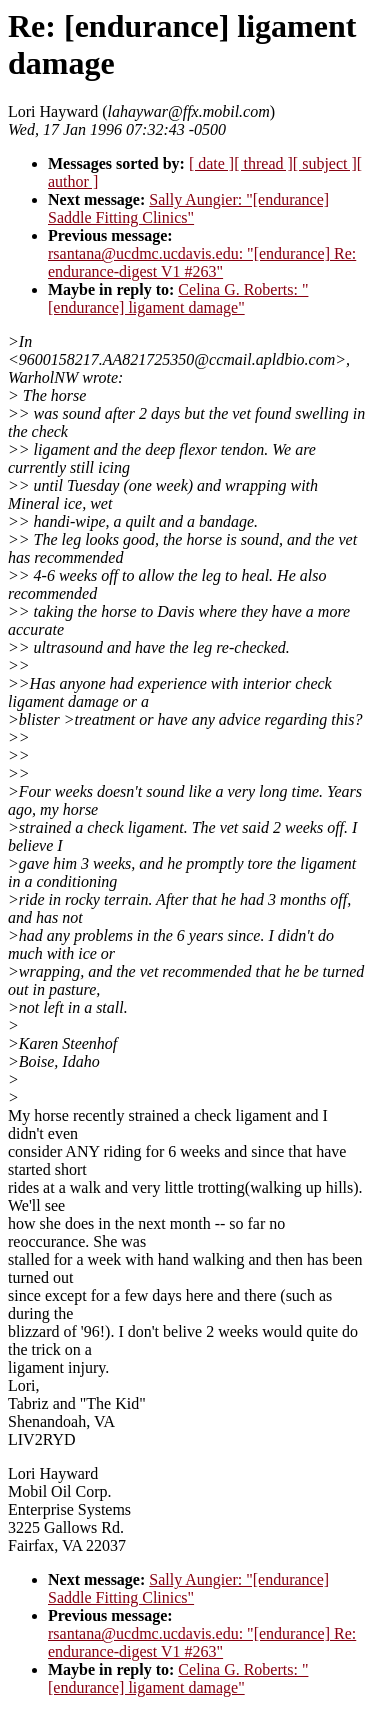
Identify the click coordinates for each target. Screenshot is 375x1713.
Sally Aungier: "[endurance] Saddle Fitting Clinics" (188, 208)
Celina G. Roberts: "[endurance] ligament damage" (178, 298)
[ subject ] (325, 163)
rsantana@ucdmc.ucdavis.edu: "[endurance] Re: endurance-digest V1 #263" (202, 262)
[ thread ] (263, 163)
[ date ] (211, 163)
